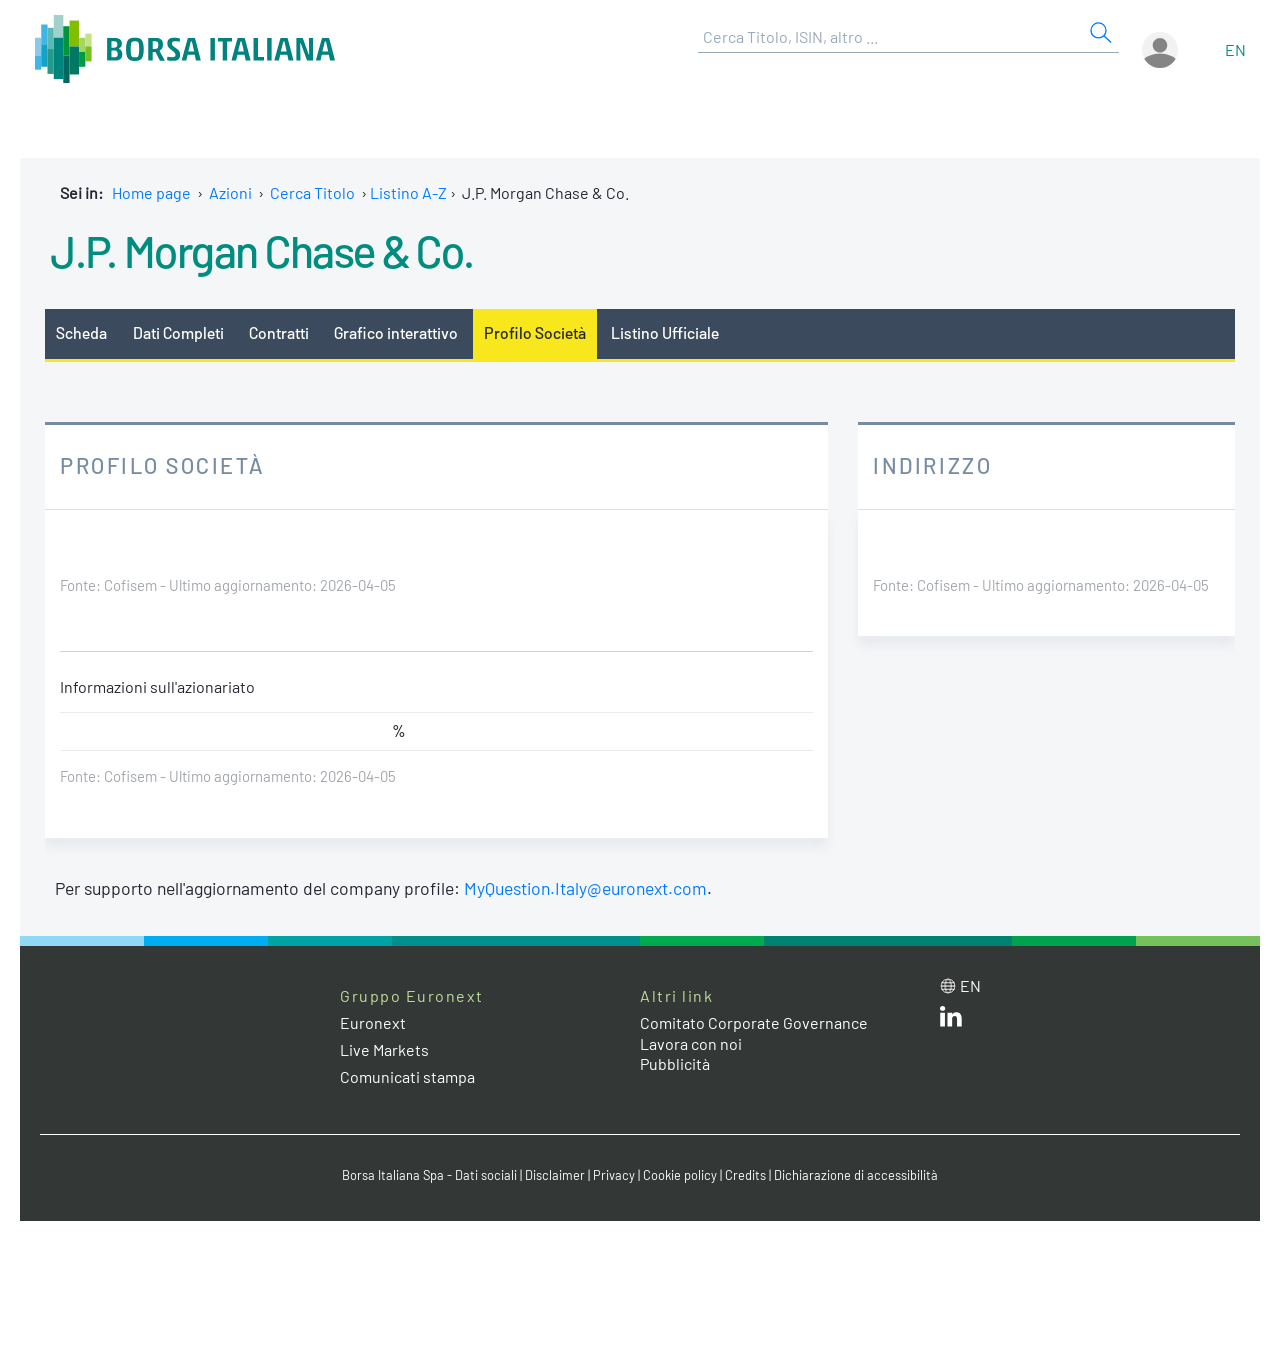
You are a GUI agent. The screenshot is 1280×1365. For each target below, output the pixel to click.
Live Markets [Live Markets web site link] (384, 1049)
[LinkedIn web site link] (951, 1020)
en (1235, 49)
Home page (151, 192)
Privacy (614, 1175)
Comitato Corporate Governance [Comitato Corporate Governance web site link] (754, 1022)
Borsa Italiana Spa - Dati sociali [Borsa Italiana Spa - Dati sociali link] (429, 1175)
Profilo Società (535, 332)
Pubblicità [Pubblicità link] (675, 1063)
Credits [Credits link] (745, 1175)
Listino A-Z (408, 192)
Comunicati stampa (407, 1076)
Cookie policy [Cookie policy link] (680, 1175)
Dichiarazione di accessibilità (856, 1175)
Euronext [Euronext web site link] (373, 1022)
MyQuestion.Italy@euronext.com (585, 888)
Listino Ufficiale (665, 332)
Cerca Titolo (312, 192)
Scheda (81, 332)
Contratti (279, 332)
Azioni (230, 192)
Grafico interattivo (396, 332)
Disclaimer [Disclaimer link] (555, 1175)
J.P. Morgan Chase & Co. (262, 250)
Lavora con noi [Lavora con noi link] (691, 1043)
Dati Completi (178, 332)
